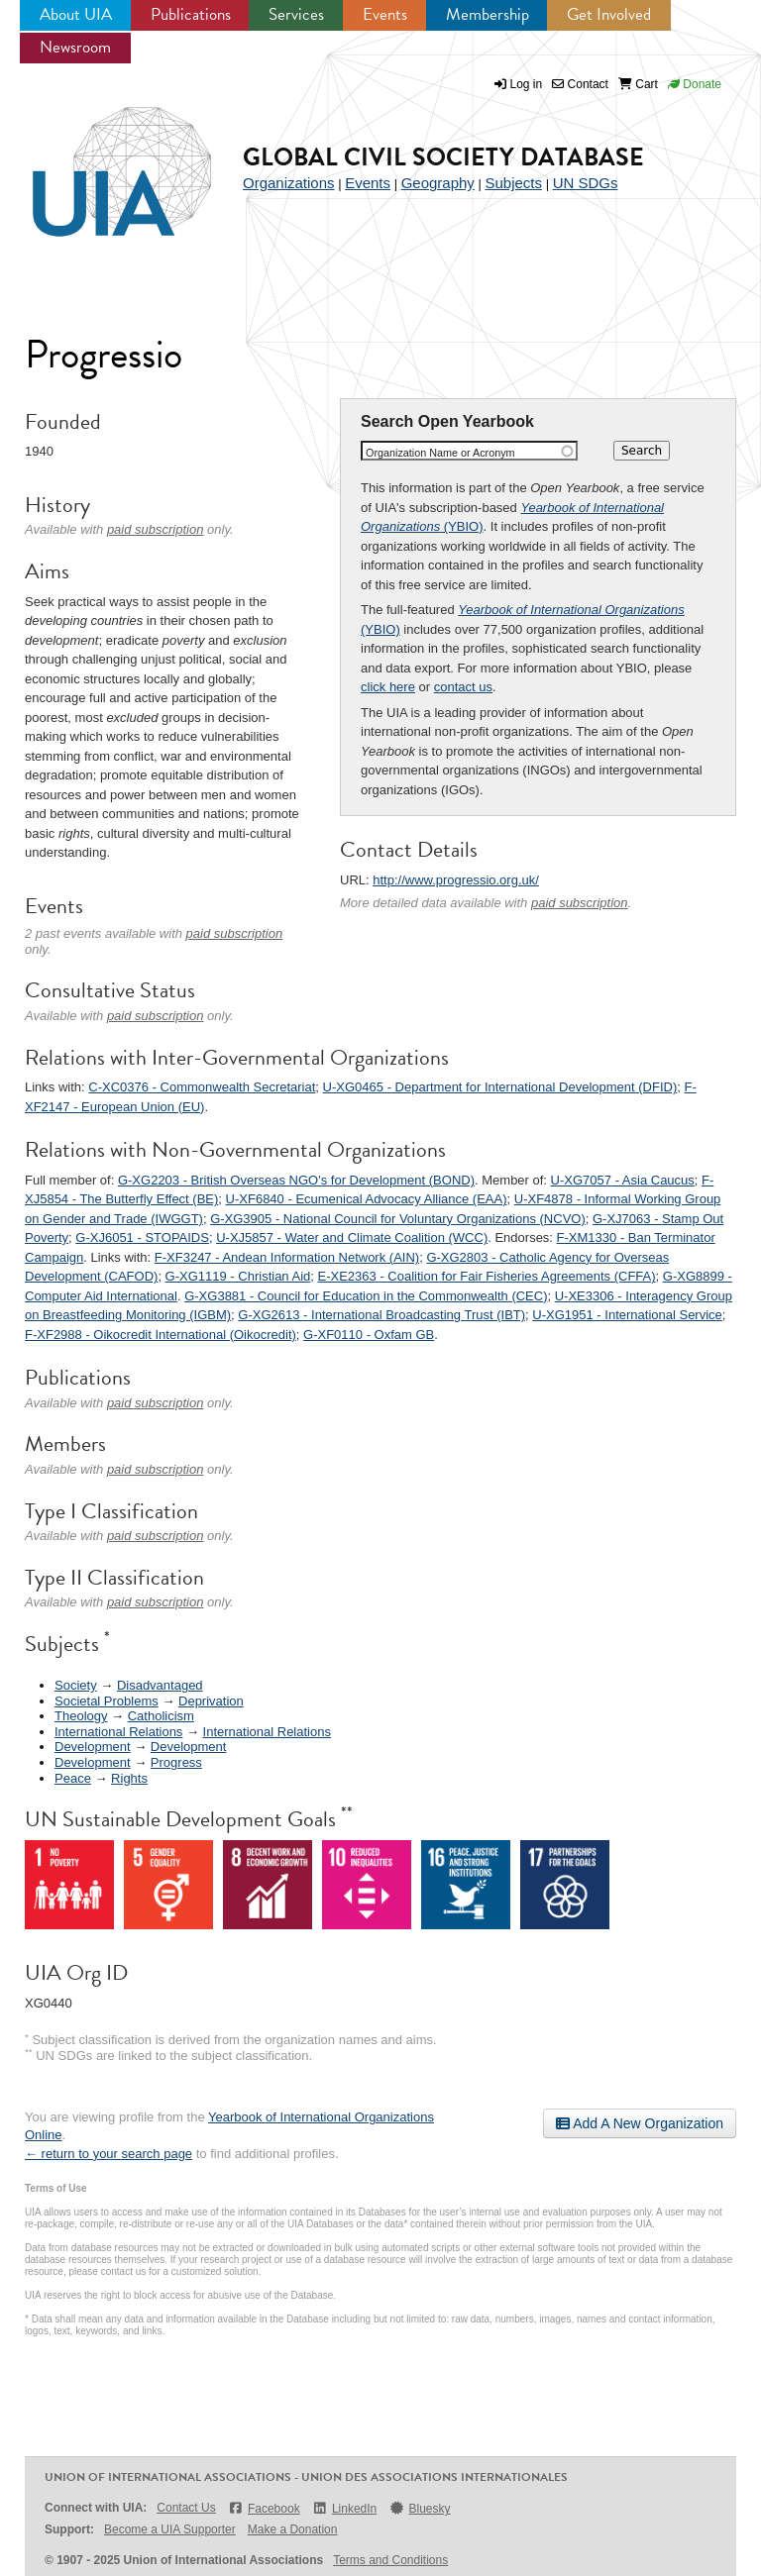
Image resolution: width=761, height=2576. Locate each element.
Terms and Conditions (390, 2560)
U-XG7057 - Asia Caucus (623, 1180)
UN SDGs (585, 182)
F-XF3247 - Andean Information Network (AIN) (287, 1257)
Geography (438, 182)
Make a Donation (293, 2529)
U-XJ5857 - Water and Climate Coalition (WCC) (352, 1237)
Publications (191, 14)
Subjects (513, 182)
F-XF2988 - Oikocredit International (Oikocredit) (160, 1334)
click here (388, 686)
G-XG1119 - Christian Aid (238, 1276)
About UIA (76, 14)
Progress (176, 1762)
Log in (526, 84)
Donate (694, 84)
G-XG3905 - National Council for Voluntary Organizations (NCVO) (398, 1218)
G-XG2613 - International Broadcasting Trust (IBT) (381, 1314)
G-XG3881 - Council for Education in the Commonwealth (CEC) (365, 1295)
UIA (99, 160)
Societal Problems (106, 1701)
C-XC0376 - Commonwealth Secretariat (201, 1087)
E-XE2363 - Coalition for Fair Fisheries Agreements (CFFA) (487, 1276)
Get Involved (609, 14)
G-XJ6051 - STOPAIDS (142, 1237)
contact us (463, 686)
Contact (580, 84)
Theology (80, 1715)
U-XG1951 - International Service (626, 1314)
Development (92, 1746)
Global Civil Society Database (443, 157)
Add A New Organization (639, 2123)
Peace (72, 1778)
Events (385, 14)
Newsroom (75, 47)
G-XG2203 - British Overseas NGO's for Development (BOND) (296, 1180)
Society (75, 1685)
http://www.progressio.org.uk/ (456, 880)
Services (296, 14)
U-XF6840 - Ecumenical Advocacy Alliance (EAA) (366, 1198)
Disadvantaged (160, 1685)
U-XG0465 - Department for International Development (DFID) (500, 1087)
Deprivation (211, 1701)
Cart (638, 84)
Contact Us (186, 2508)
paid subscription (579, 902)
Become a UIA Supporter (170, 2529)
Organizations (289, 182)
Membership (487, 14)
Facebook (264, 2508)
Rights (129, 1778)
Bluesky (419, 2508)
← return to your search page (108, 2153)
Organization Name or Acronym (440, 453)
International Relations (118, 1731)
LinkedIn (345, 2508)
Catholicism (161, 1715)
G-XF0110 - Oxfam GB (368, 1334)
